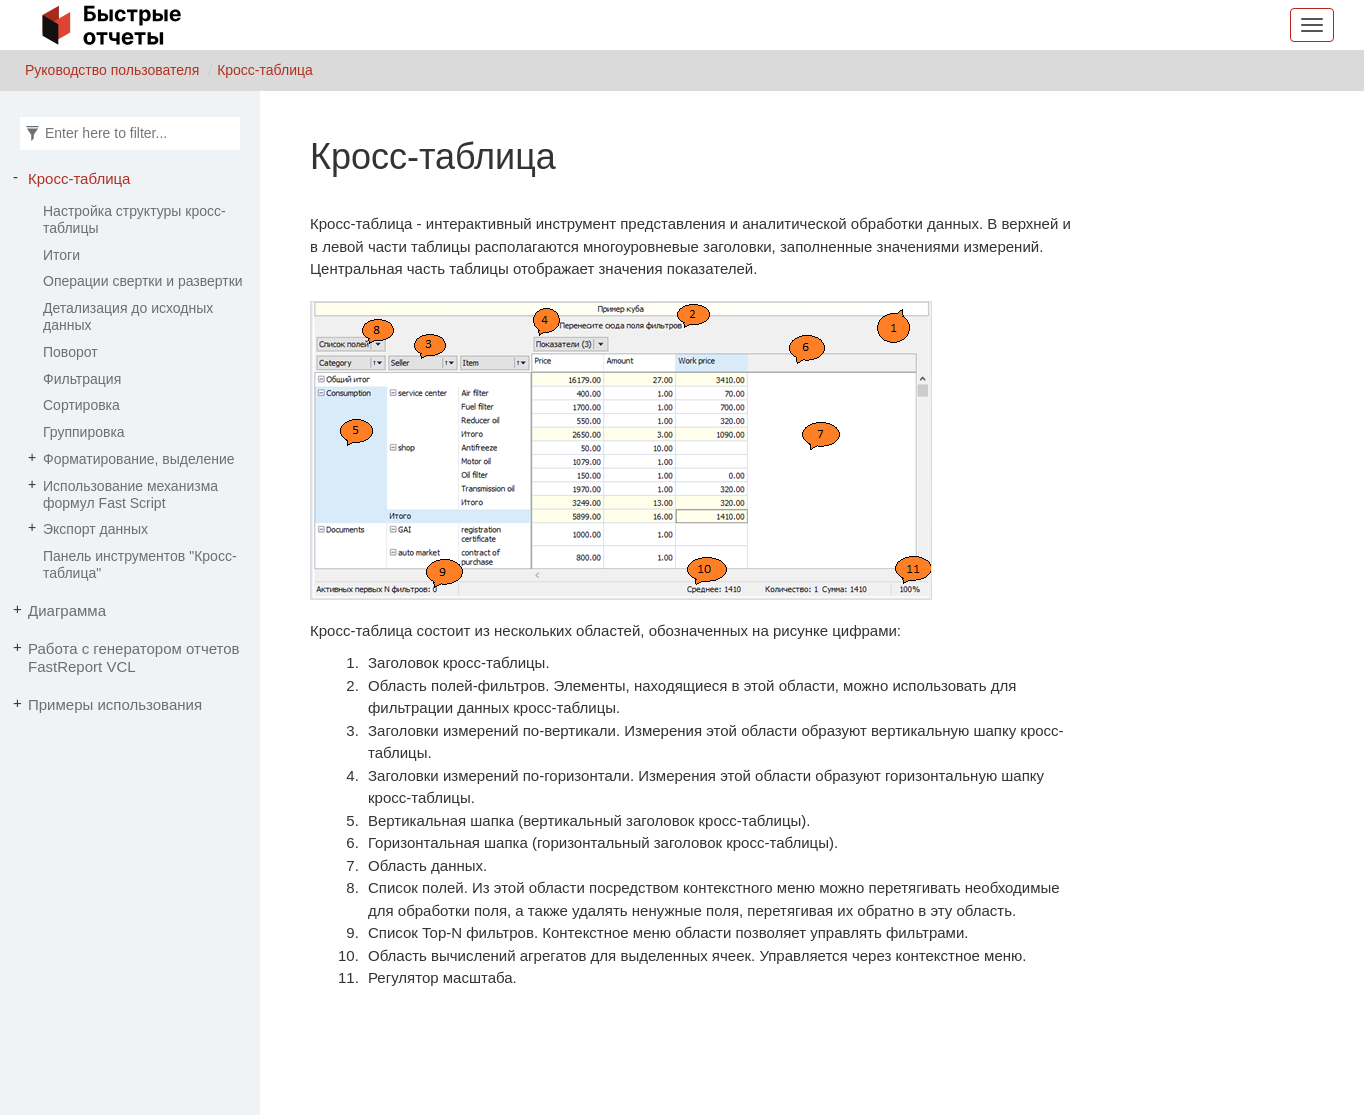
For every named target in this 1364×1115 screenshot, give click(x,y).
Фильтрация (82, 379)
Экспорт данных (95, 529)
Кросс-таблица (265, 70)
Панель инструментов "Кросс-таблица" (140, 564)
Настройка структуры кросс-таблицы (134, 219)
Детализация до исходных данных (128, 316)
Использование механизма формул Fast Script (130, 494)
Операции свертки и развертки (143, 281)
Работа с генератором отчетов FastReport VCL (134, 657)
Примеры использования (115, 704)
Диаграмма (67, 610)
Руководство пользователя (112, 70)
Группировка (84, 432)
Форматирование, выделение (139, 459)
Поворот (70, 352)
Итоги (61, 255)
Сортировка (81, 405)
